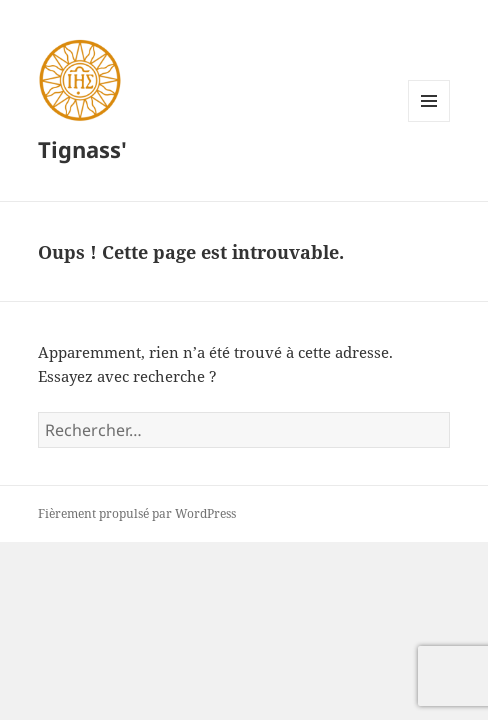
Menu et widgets (429, 121)
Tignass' (82, 149)
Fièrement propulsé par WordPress (137, 513)
